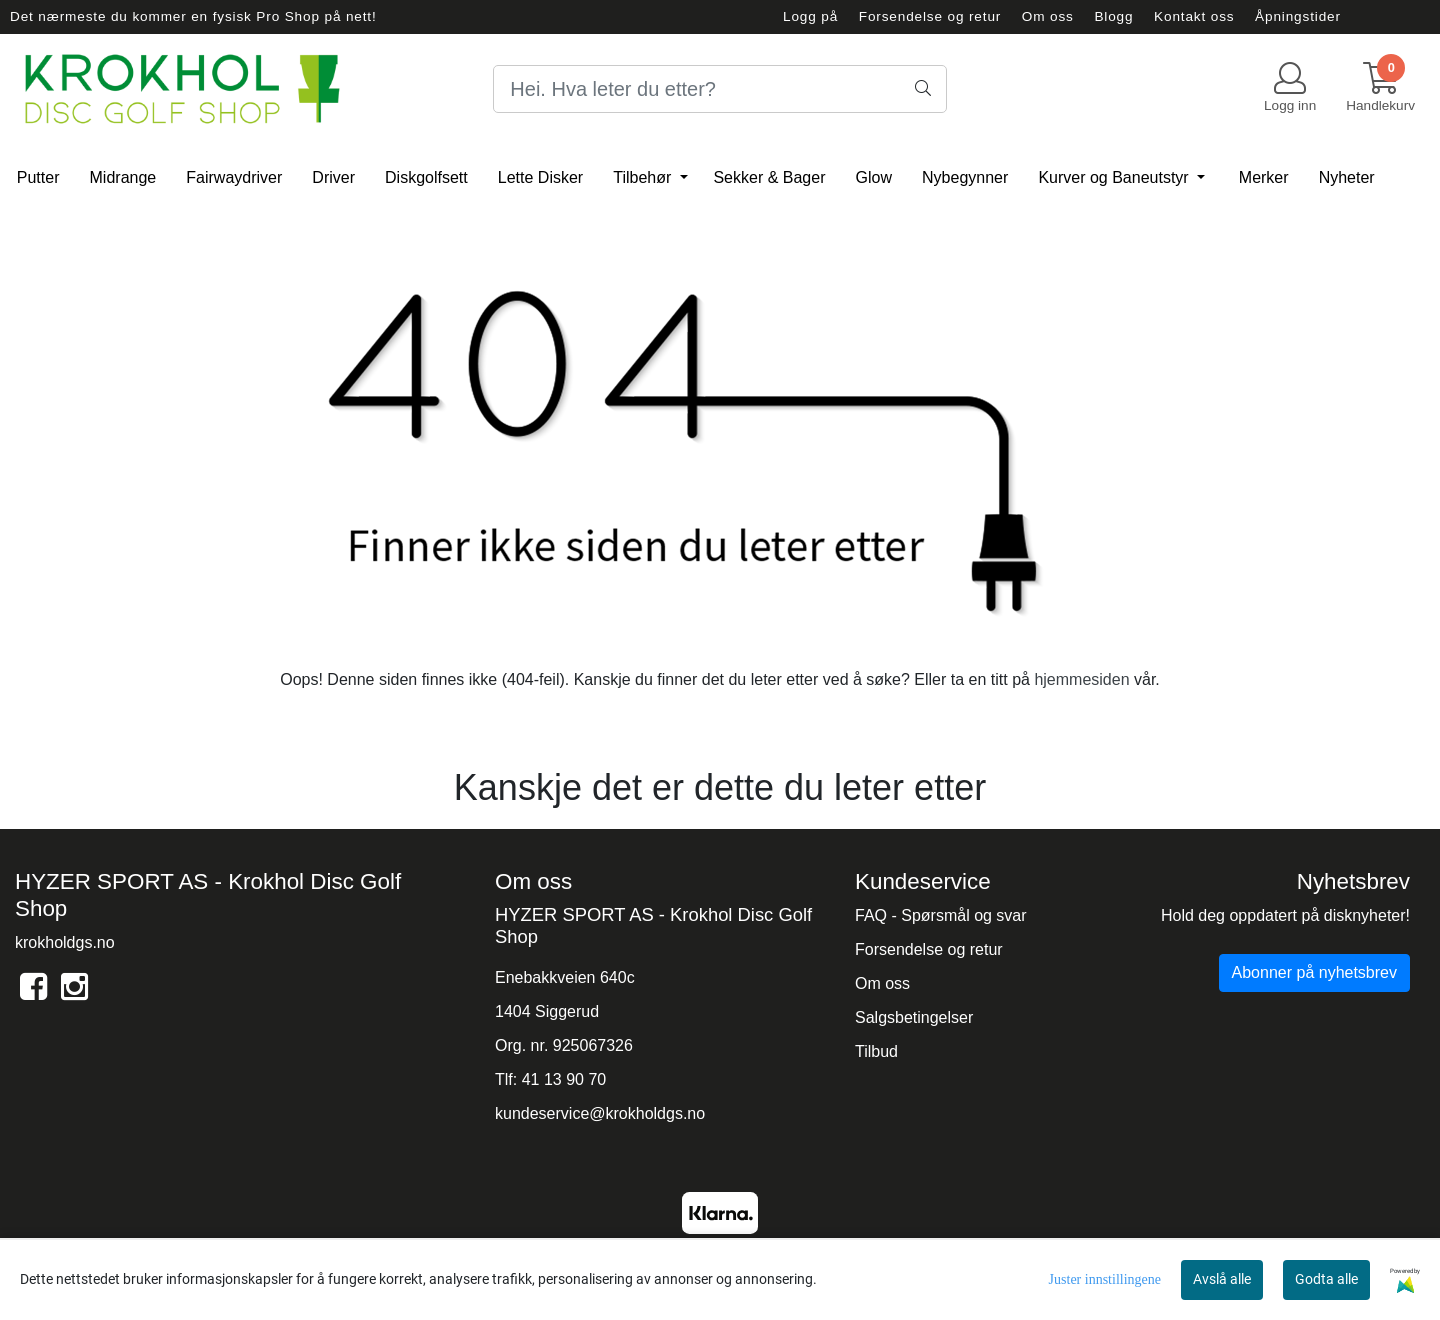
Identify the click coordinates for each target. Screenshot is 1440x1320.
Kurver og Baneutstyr (1115, 177)
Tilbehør (644, 177)
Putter (38, 177)
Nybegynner (965, 177)
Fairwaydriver (234, 177)
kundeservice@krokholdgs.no (600, 1113)
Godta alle (1326, 1279)
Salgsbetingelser (914, 1017)
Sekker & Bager (769, 177)
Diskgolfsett (426, 177)
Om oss (1048, 16)
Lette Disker (540, 177)
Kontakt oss (1194, 16)
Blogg (1113, 16)
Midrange (123, 177)
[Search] (719, 89)
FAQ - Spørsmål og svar (941, 915)
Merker (1264, 177)
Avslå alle (1222, 1279)
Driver (333, 177)
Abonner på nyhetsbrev (1314, 972)
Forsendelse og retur (930, 16)
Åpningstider (1298, 16)
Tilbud (876, 1051)
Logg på (810, 16)
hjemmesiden (1081, 679)
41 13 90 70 (564, 1079)
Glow (874, 177)
